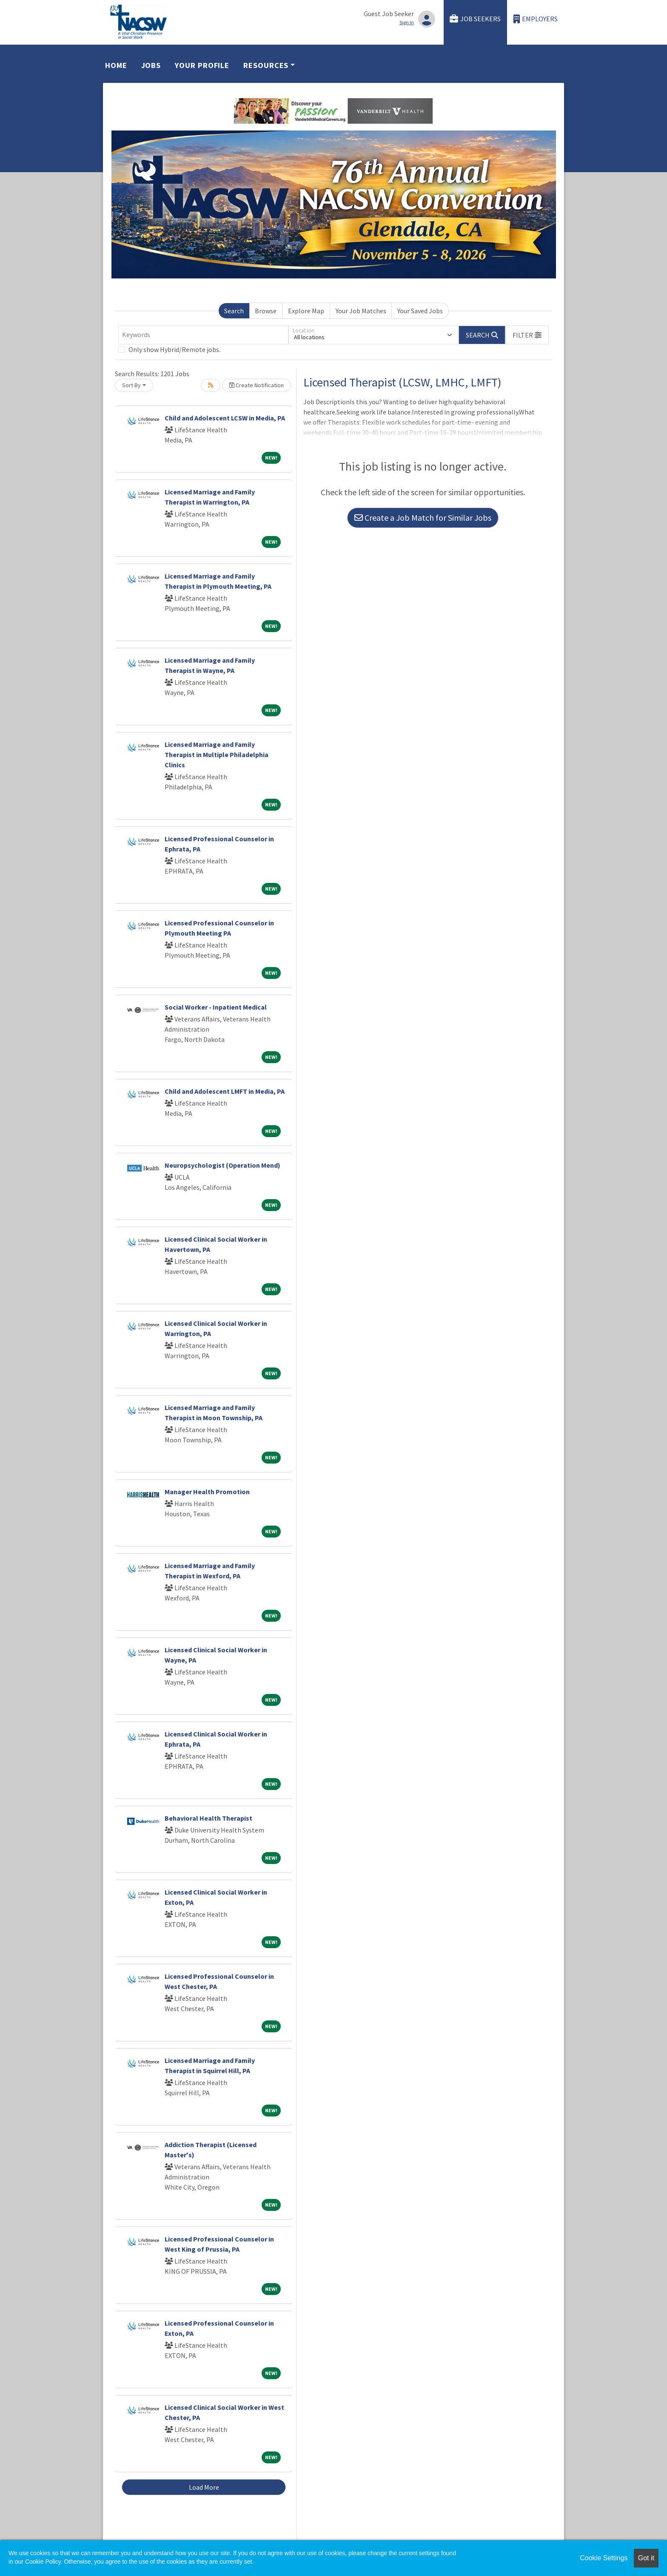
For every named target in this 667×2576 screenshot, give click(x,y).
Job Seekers (475, 19)
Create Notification (256, 385)
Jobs (151, 65)
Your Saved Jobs (420, 310)
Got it (646, 2558)
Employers (535, 19)
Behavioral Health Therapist (208, 1818)
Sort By (131, 385)
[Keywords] (203, 335)
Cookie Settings (603, 2558)
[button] (527, 335)
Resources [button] (265, 65)
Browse (265, 310)
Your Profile (202, 65)
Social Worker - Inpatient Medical (216, 1007)
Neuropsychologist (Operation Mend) (222, 1165)
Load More (204, 2487)
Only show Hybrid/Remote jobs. (174, 349)
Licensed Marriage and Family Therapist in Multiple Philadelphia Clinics (216, 754)
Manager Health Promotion (207, 1491)
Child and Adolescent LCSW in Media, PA (225, 418)
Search (234, 310)
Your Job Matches (361, 310)
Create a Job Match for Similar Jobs (422, 517)
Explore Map (306, 310)
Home (116, 65)
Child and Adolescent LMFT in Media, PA (225, 1091)
